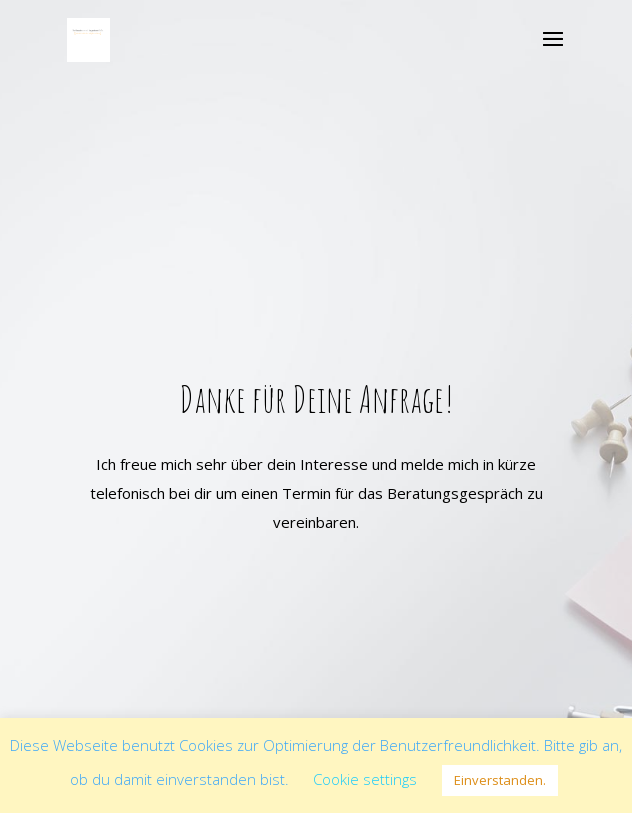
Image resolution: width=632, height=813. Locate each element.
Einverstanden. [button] (500, 780)
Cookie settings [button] (365, 779)
